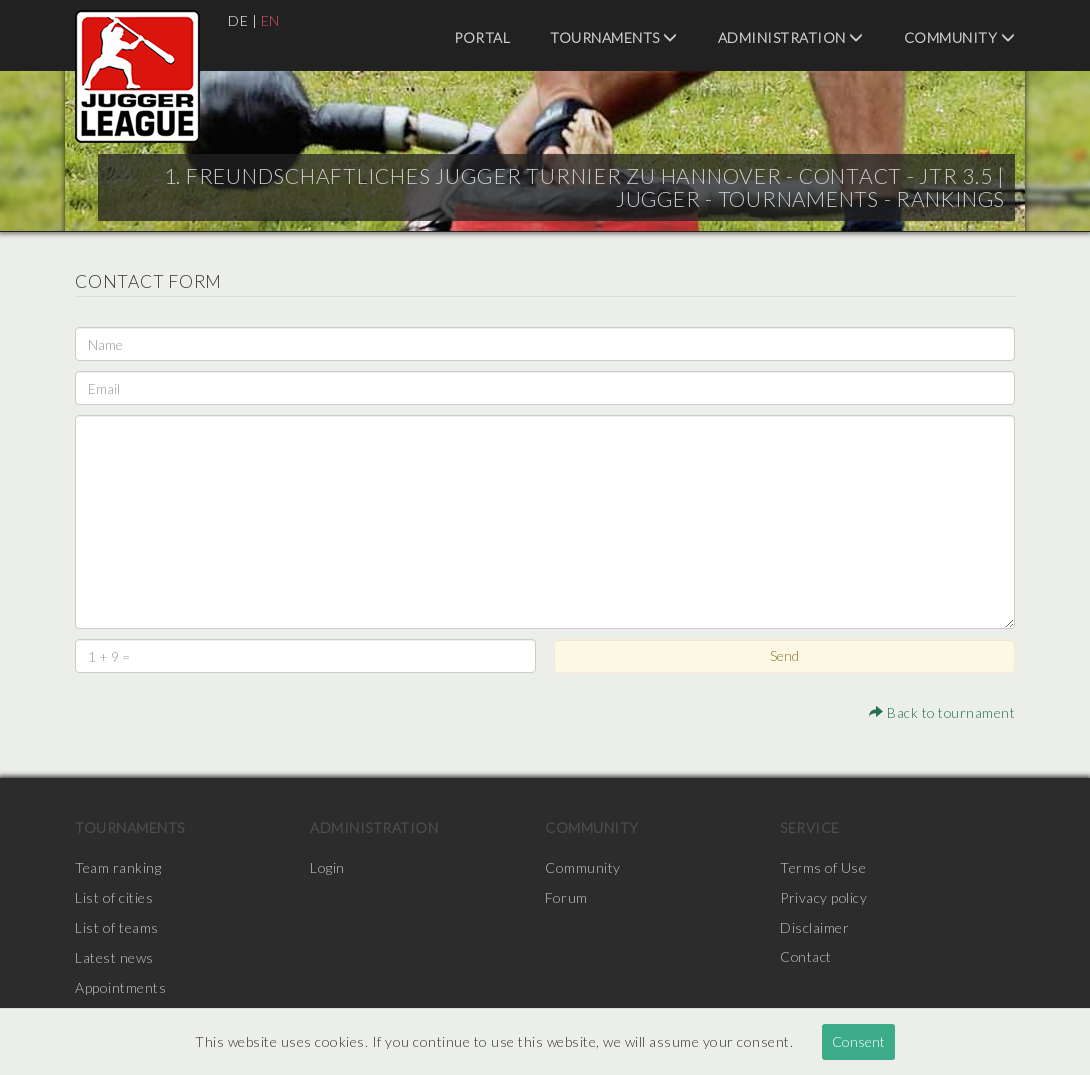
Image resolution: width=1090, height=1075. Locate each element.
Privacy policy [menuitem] (824, 897)
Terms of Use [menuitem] (823, 867)
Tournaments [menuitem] (614, 37)
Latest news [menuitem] (114, 957)
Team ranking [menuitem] (118, 867)
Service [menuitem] (810, 827)
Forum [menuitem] (566, 897)
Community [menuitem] (960, 37)
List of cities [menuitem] (114, 897)
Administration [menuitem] (791, 37)
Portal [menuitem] (482, 37)
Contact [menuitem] (806, 957)
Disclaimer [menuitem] (814, 927)
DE (238, 20)
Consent (858, 1041)
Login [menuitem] (327, 867)
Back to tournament (941, 712)
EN (270, 20)
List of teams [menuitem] (117, 927)
